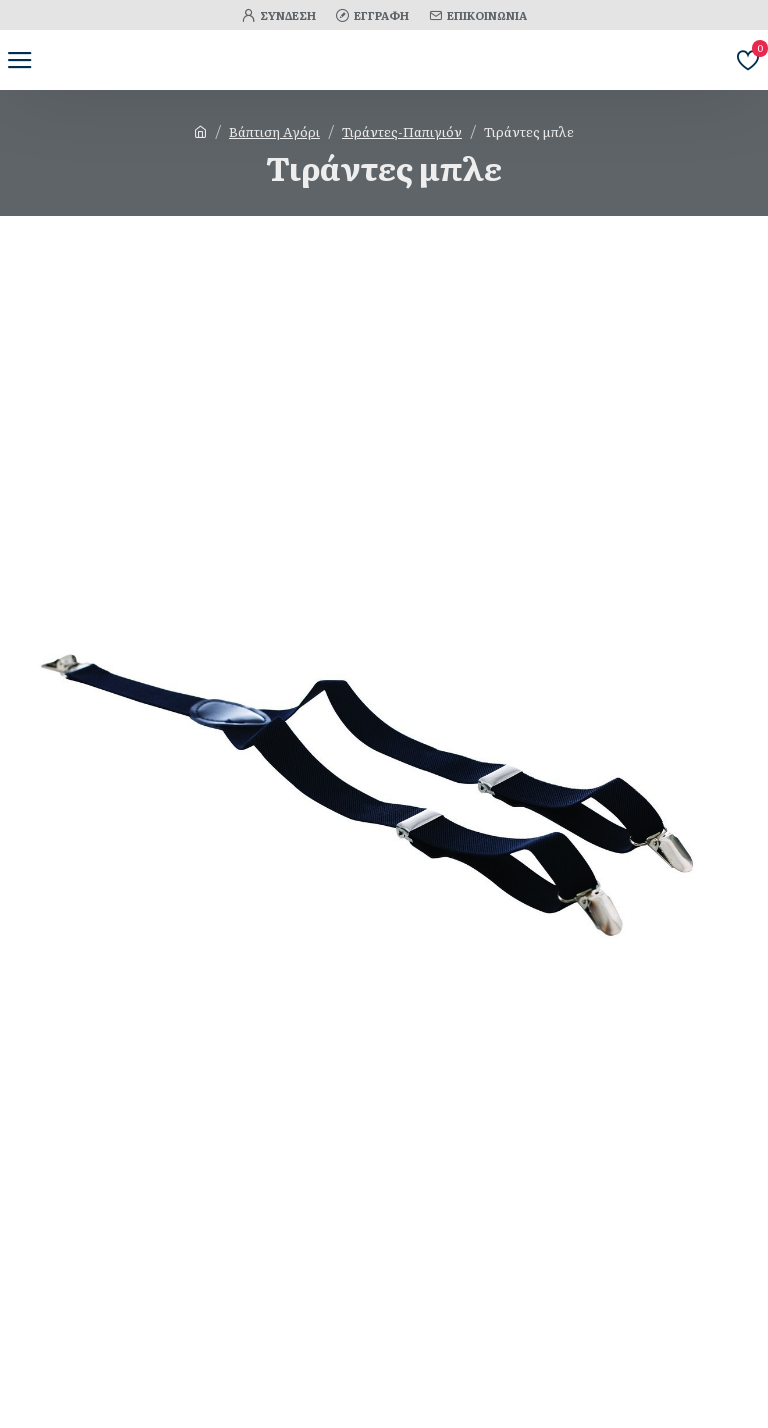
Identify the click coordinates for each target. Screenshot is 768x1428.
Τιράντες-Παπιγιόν (402, 131)
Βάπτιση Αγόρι (274, 131)
